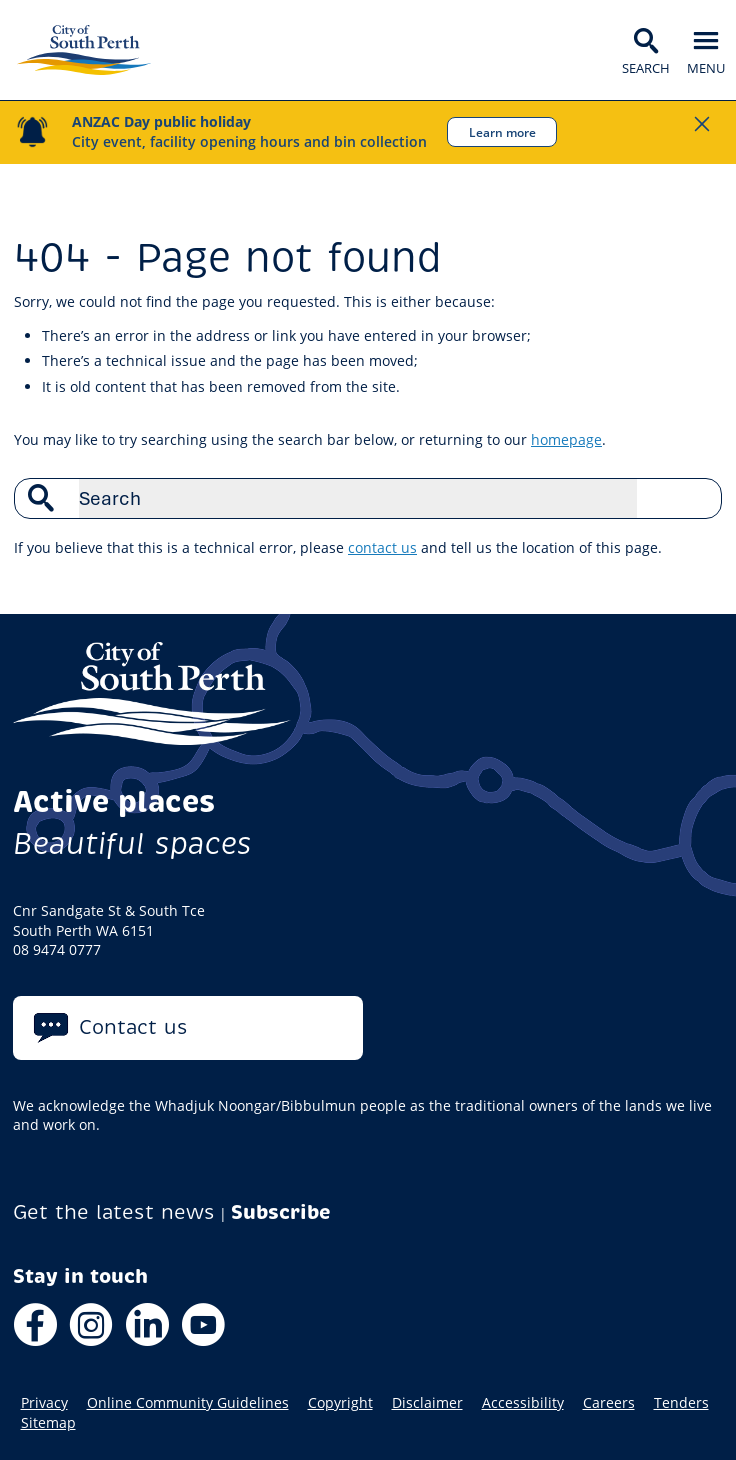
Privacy (44, 1403)
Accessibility (523, 1403)
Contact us (133, 1027)
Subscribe (281, 1212)
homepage (566, 439)
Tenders (681, 1403)
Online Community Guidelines (188, 1403)
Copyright (340, 1403)
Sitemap (48, 1423)
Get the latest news (114, 1212)
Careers (609, 1403)
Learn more (502, 132)
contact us (382, 547)
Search (696, 498)
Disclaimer (427, 1403)
